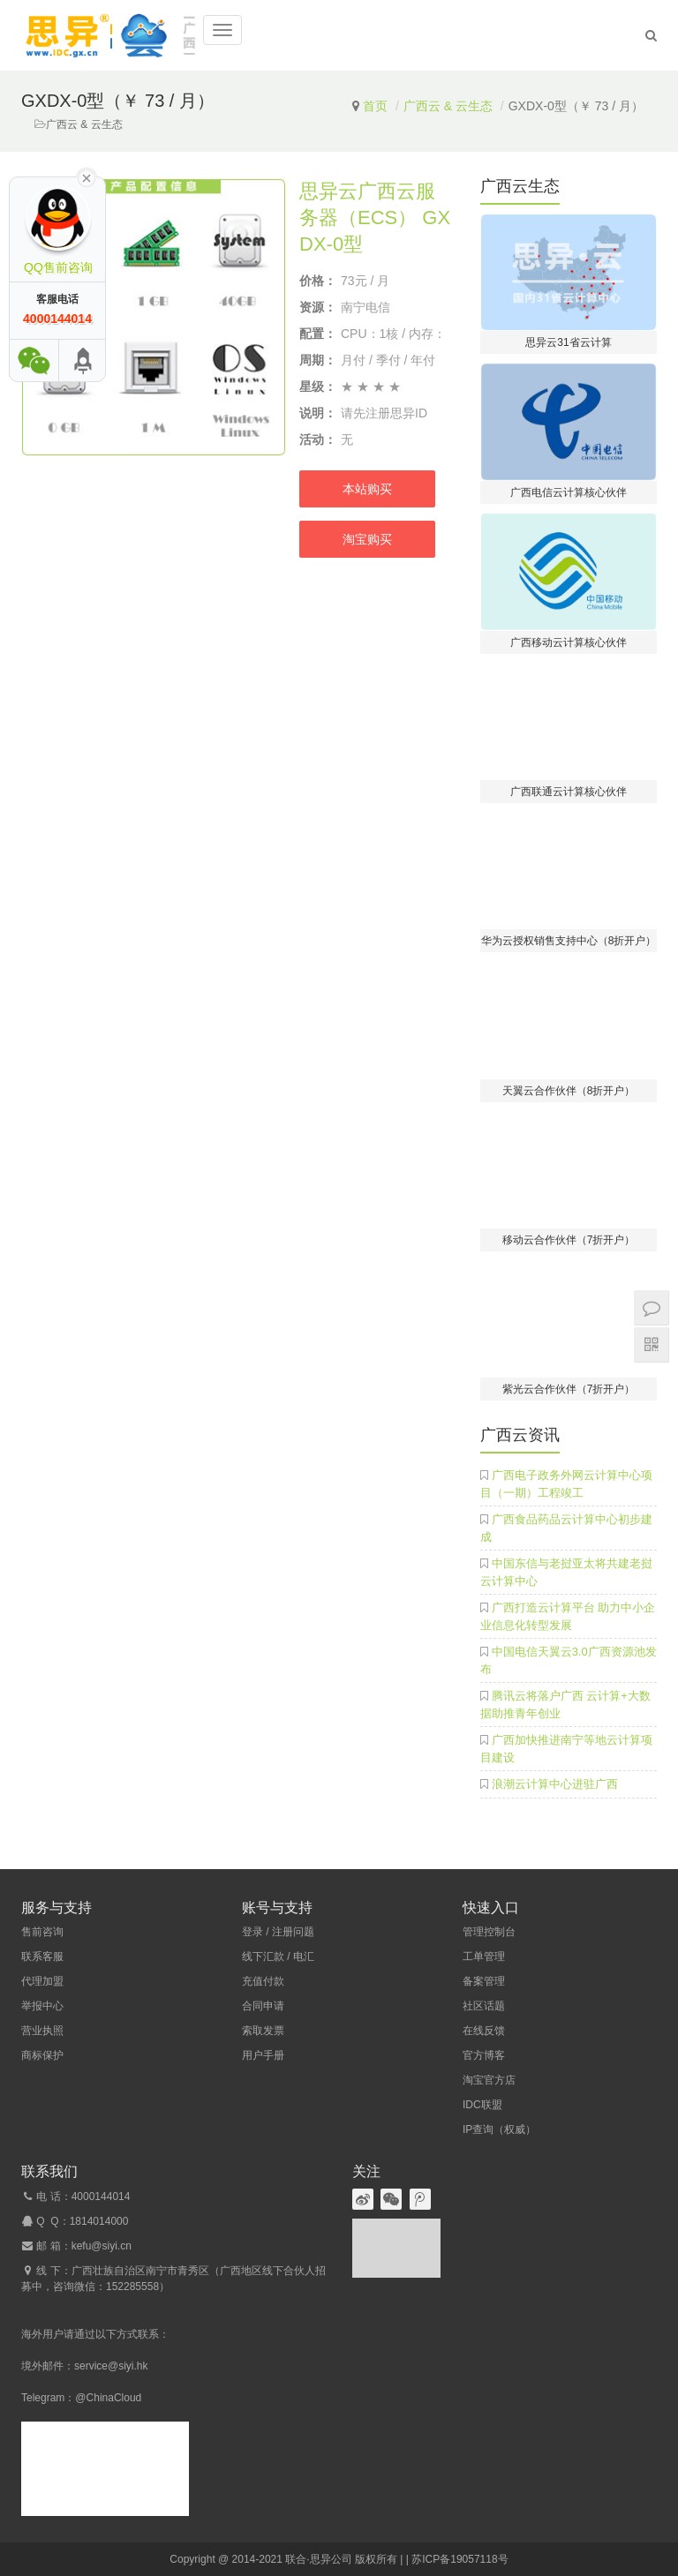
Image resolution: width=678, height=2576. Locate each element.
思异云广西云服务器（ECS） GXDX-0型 (374, 217)
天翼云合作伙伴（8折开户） (569, 1091)
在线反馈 (484, 2030)
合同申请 (263, 2006)
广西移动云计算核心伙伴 (568, 642)
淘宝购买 (367, 539)
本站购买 (367, 489)
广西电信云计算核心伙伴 (568, 492)
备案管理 (484, 1981)
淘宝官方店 (489, 2080)
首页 (375, 106)
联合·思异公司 (318, 2559)
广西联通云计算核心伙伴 (568, 791)
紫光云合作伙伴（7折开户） (569, 1389)
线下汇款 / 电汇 (278, 1956)
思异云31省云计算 (568, 342)
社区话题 (484, 2006)
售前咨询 (42, 1932)
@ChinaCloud (108, 2398)
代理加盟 (42, 1981)
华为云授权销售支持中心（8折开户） (569, 941)
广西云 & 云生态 (448, 106)
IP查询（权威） (499, 2129)
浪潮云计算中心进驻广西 (555, 1784)
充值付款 (263, 1981)
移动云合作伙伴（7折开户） (569, 1240)
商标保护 (42, 2055)
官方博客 (484, 2055)
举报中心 (42, 2006)
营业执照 (42, 2030)
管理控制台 (489, 1932)
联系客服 (42, 1956)
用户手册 (263, 2055)
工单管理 (484, 1956)
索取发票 (263, 2030)
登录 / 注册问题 (278, 1932)
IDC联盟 (482, 2105)
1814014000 (99, 2221)
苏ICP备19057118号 (459, 2559)
